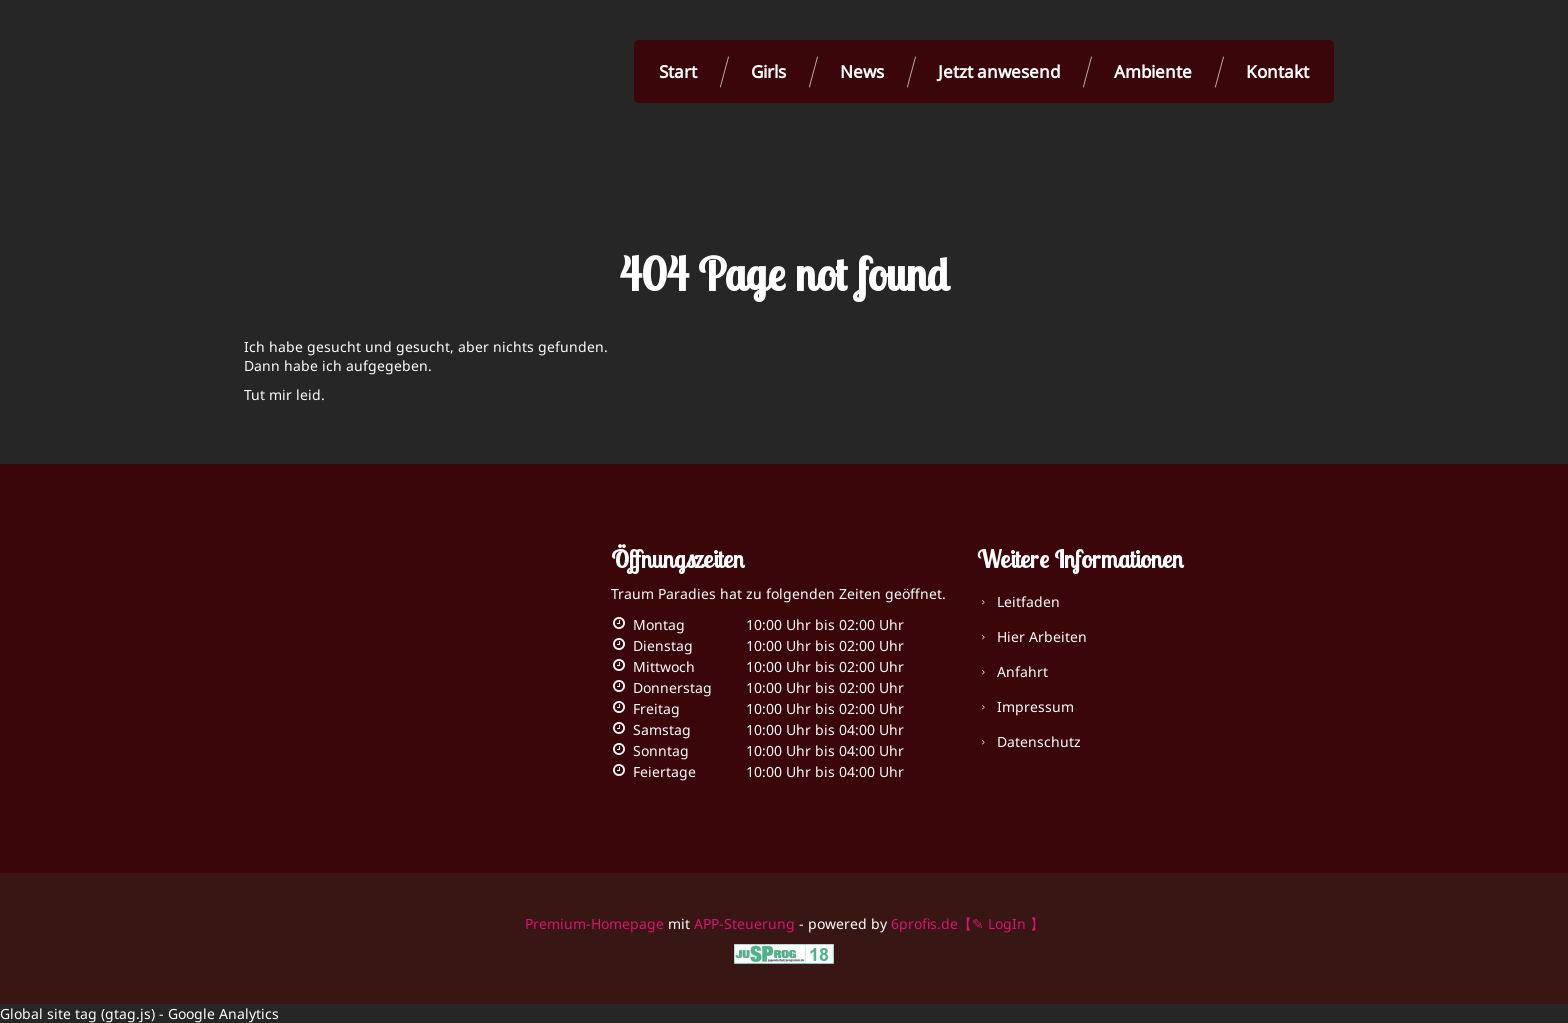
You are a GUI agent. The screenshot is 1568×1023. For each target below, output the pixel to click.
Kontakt (1277, 71)
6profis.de (924, 923)
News (862, 71)
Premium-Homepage (594, 923)
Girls (768, 71)
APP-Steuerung (744, 923)
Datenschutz (1039, 741)
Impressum (1035, 706)
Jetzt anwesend (999, 71)
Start (678, 71)
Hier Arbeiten (1042, 636)
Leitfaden (1028, 601)
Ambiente (1153, 71)
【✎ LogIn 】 (1001, 923)
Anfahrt (1022, 671)
